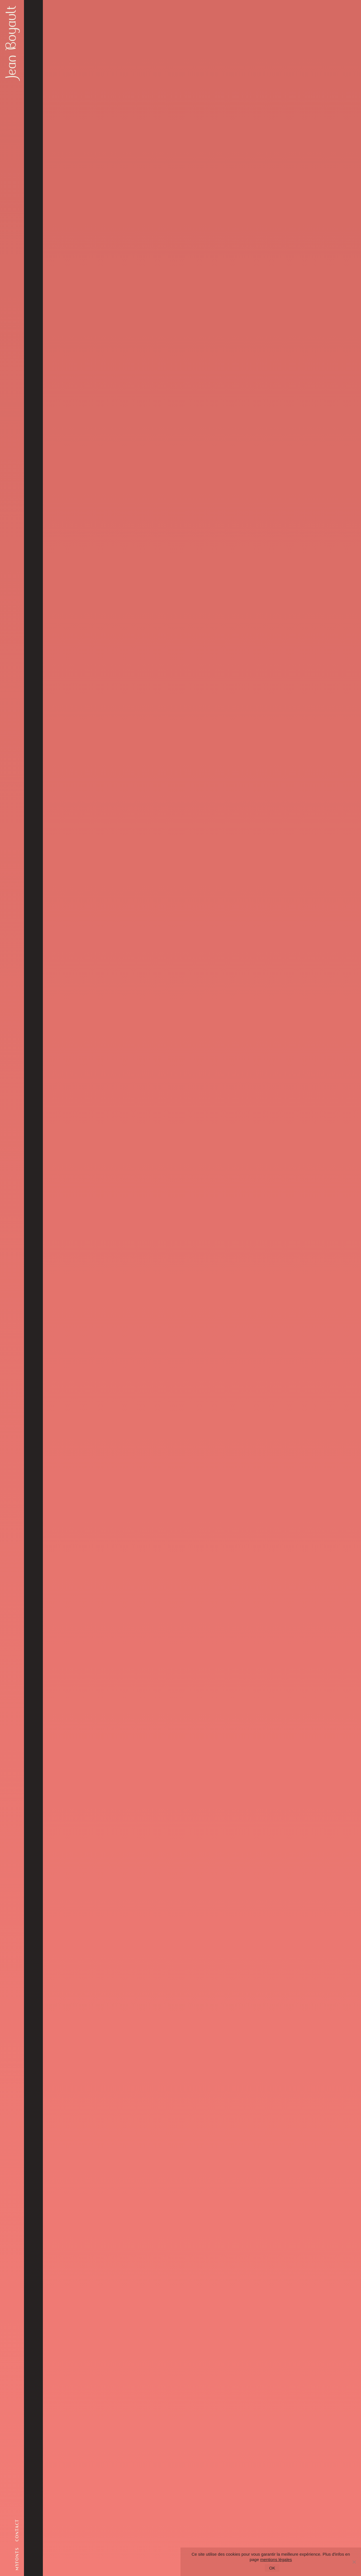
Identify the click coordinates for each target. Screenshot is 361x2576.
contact (17, 2530)
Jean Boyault (11, 42)
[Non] (354, 2562)
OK (272, 2568)
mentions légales (276, 2559)
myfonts (17, 2558)
